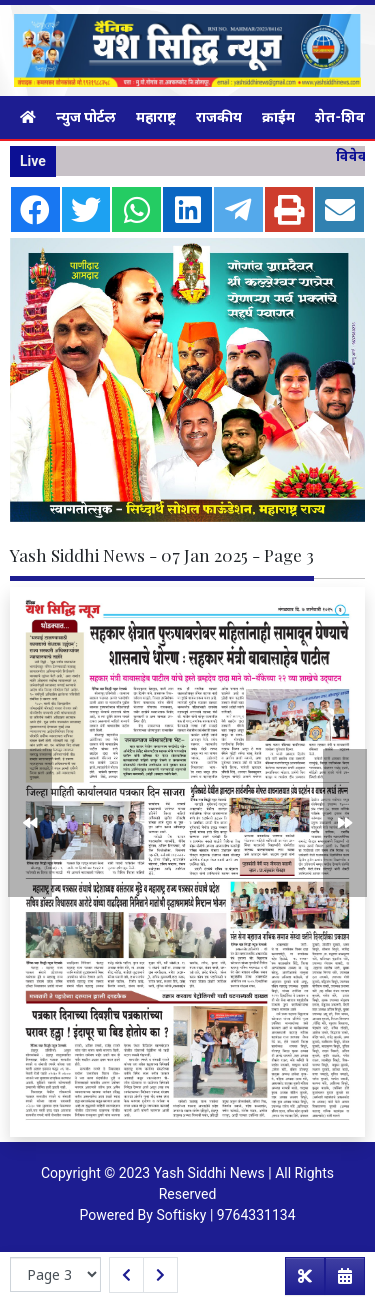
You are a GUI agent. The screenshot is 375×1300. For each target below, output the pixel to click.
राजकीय (219, 117)
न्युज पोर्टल (86, 117)
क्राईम (278, 117)
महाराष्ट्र (156, 117)
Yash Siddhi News (209, 1173)
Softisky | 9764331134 (225, 1215)
